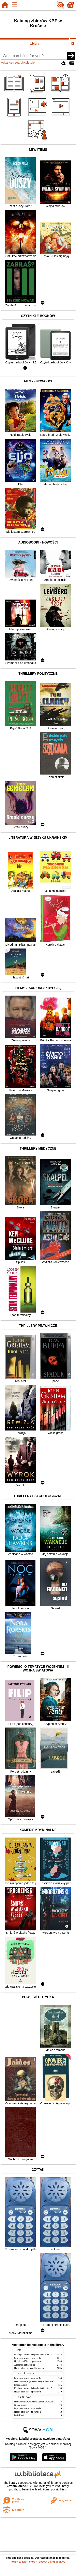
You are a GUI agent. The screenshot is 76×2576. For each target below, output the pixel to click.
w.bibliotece (19, 2486)
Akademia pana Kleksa (24, 2365)
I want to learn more (23, 2561)
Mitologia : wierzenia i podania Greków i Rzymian (36, 2355)
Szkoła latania (20, 2385)
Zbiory (34, 43)
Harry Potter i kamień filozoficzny (29, 2368)
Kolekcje (29, 62)
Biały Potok (19, 2415)
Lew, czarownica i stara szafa (27, 2358)
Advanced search (12, 62)
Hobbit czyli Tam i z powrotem (27, 2361)
